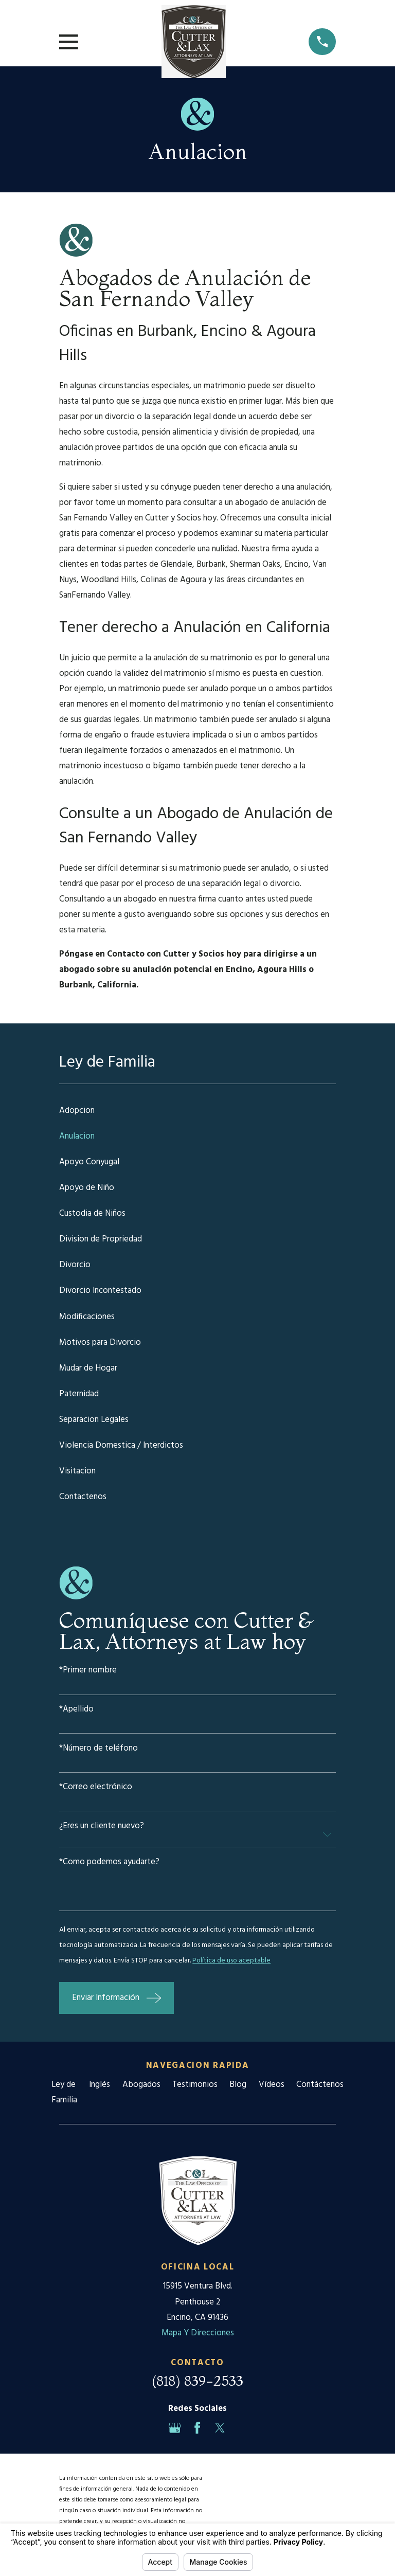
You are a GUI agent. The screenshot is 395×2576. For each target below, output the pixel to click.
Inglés (99, 2085)
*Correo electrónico (95, 1787)
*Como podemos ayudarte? (109, 1862)
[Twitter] (220, 2428)
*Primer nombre (88, 1670)
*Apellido (76, 1709)
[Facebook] (197, 2428)
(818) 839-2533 (197, 2380)
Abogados (141, 2085)
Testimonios (195, 2085)
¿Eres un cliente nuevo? (101, 1826)
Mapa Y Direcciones (197, 2333)
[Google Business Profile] (175, 2428)
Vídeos (271, 2085)
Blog (237, 2085)
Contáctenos (320, 2085)
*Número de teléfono (98, 1748)
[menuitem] (197, 1111)
